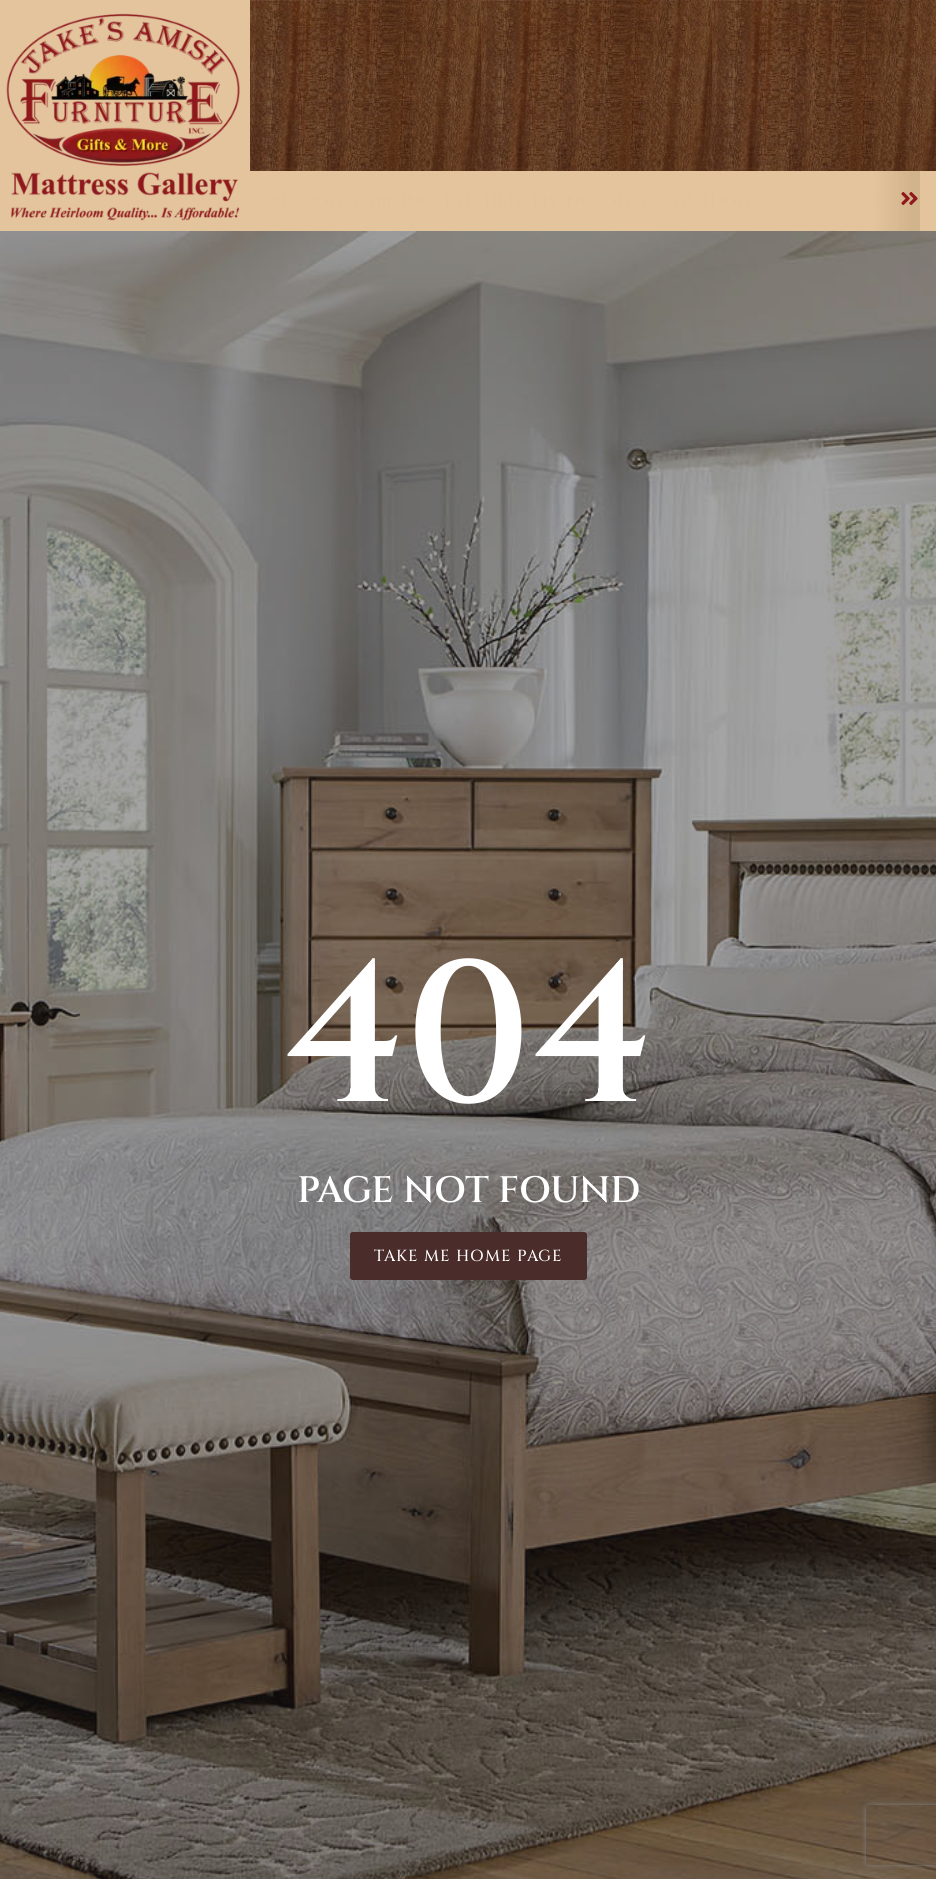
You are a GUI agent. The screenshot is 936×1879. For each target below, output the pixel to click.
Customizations (549, 125)
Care (672, 125)
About (877, 125)
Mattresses (771, 125)
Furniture (401, 125)
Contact (594, 145)
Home (302, 125)
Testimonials (785, 40)
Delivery (802, 61)
